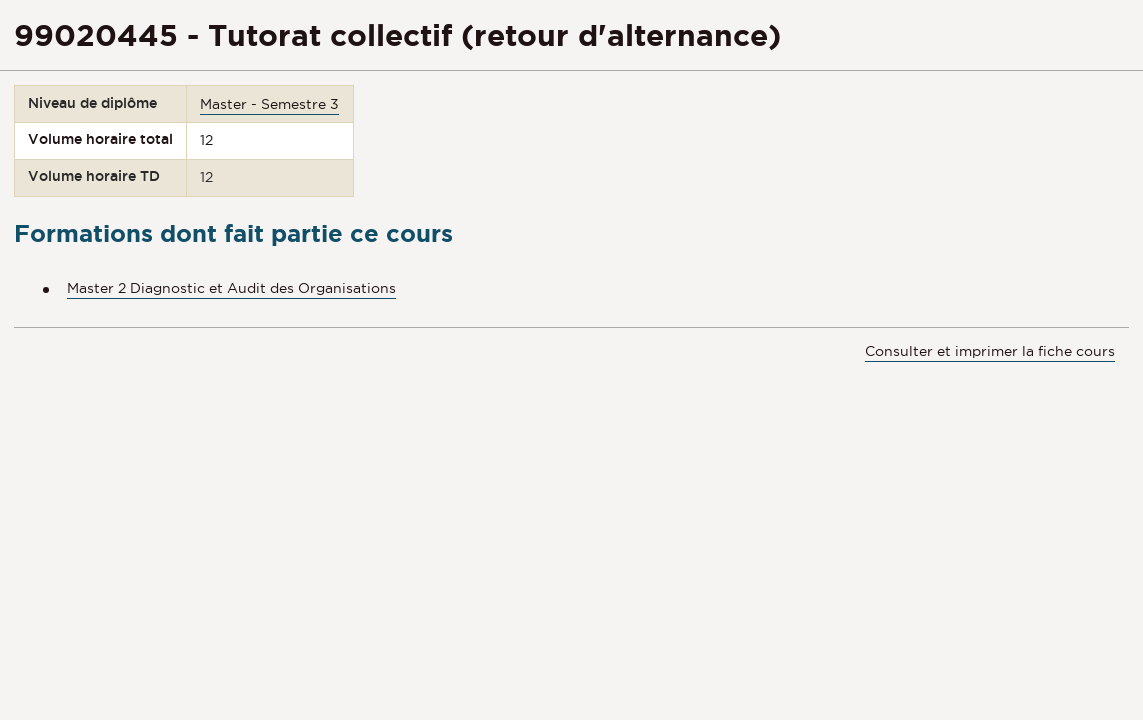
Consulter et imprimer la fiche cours (990, 351)
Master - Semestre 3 (269, 104)
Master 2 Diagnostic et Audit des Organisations (231, 288)
